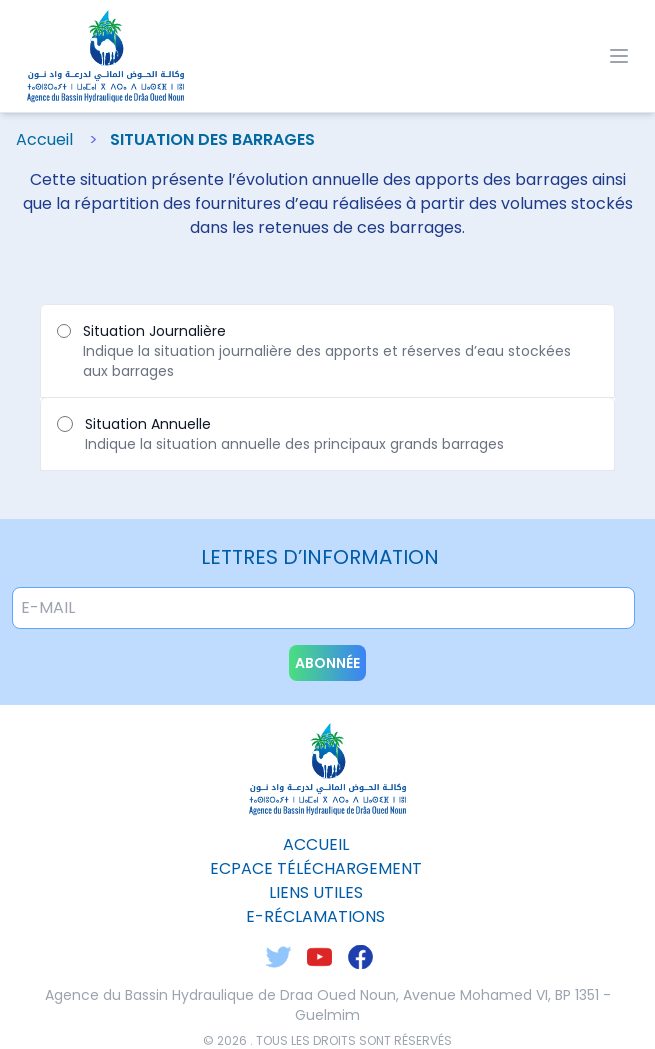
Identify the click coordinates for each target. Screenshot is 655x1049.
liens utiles (316, 892)
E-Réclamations (315, 916)
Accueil (44, 139)
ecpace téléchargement (316, 868)
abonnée (327, 663)
